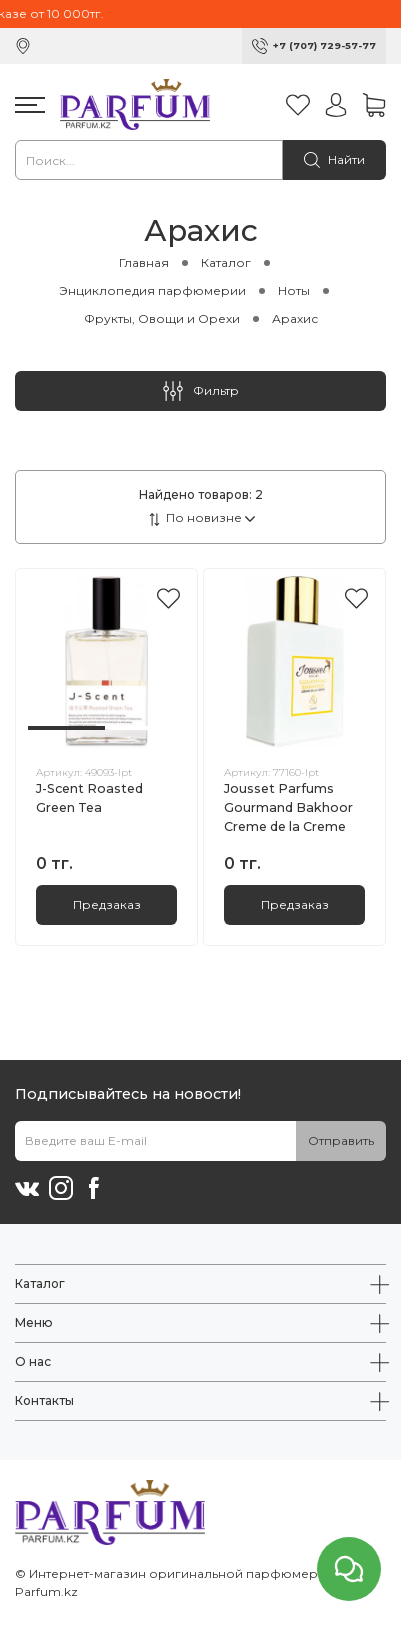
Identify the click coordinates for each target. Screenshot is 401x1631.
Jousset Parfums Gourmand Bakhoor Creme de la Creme (288, 807)
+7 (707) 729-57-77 (324, 45)
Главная (144, 262)
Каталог (226, 262)
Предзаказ (107, 904)
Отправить (341, 1140)
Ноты (294, 290)
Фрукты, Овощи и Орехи (162, 318)
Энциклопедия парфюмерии (152, 290)
